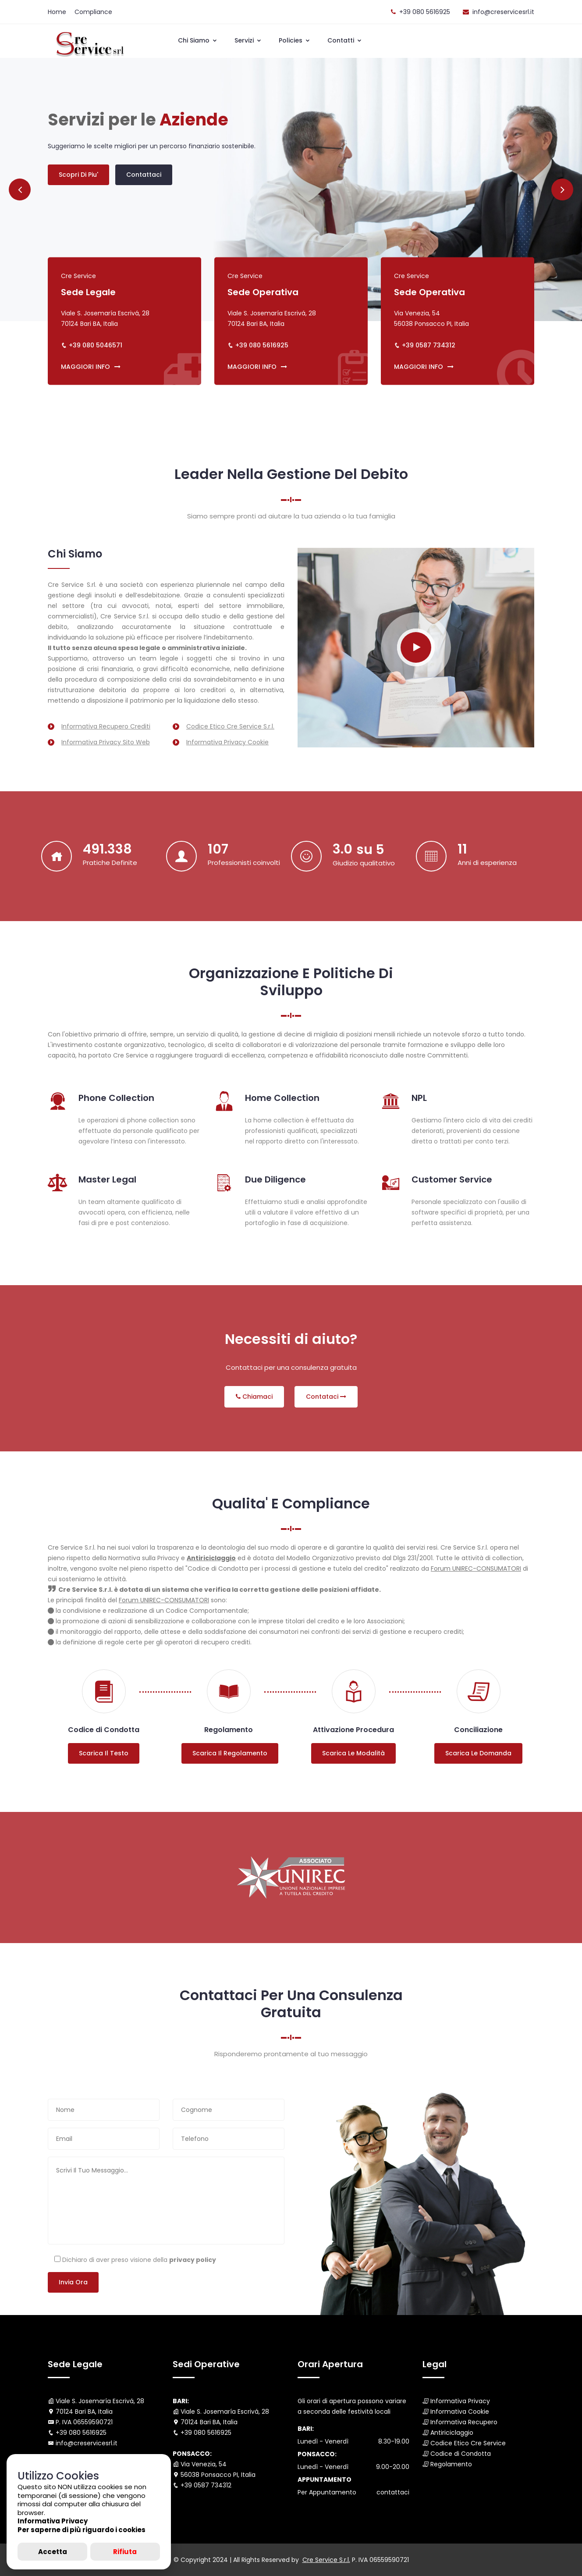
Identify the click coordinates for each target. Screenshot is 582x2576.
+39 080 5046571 (95, 345)
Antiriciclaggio (451, 2432)
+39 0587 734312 (428, 345)
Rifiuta (125, 2551)
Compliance (93, 11)
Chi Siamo (197, 40)
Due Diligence (275, 1179)
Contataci (326, 1396)
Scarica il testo (103, 1753)
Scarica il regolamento (229, 1753)
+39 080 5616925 (424, 11)
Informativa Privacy (460, 2401)
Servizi (248, 40)
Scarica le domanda (478, 1753)
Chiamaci (254, 1396)
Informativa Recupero (463, 2422)
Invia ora (73, 2282)
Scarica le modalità (353, 1753)
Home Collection (282, 1098)
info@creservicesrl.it (503, 11)
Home (57, 11)
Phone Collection (116, 1098)
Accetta (52, 2551)
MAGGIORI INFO (91, 366)
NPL (419, 1098)
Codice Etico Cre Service (468, 2443)
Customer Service (452, 1179)
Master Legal (107, 1179)
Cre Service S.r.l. (326, 2559)
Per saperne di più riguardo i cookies (82, 2529)
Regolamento (451, 2464)
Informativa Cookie (459, 2411)
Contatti (344, 40)
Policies (294, 40)
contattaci (392, 2492)
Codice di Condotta (460, 2453)
